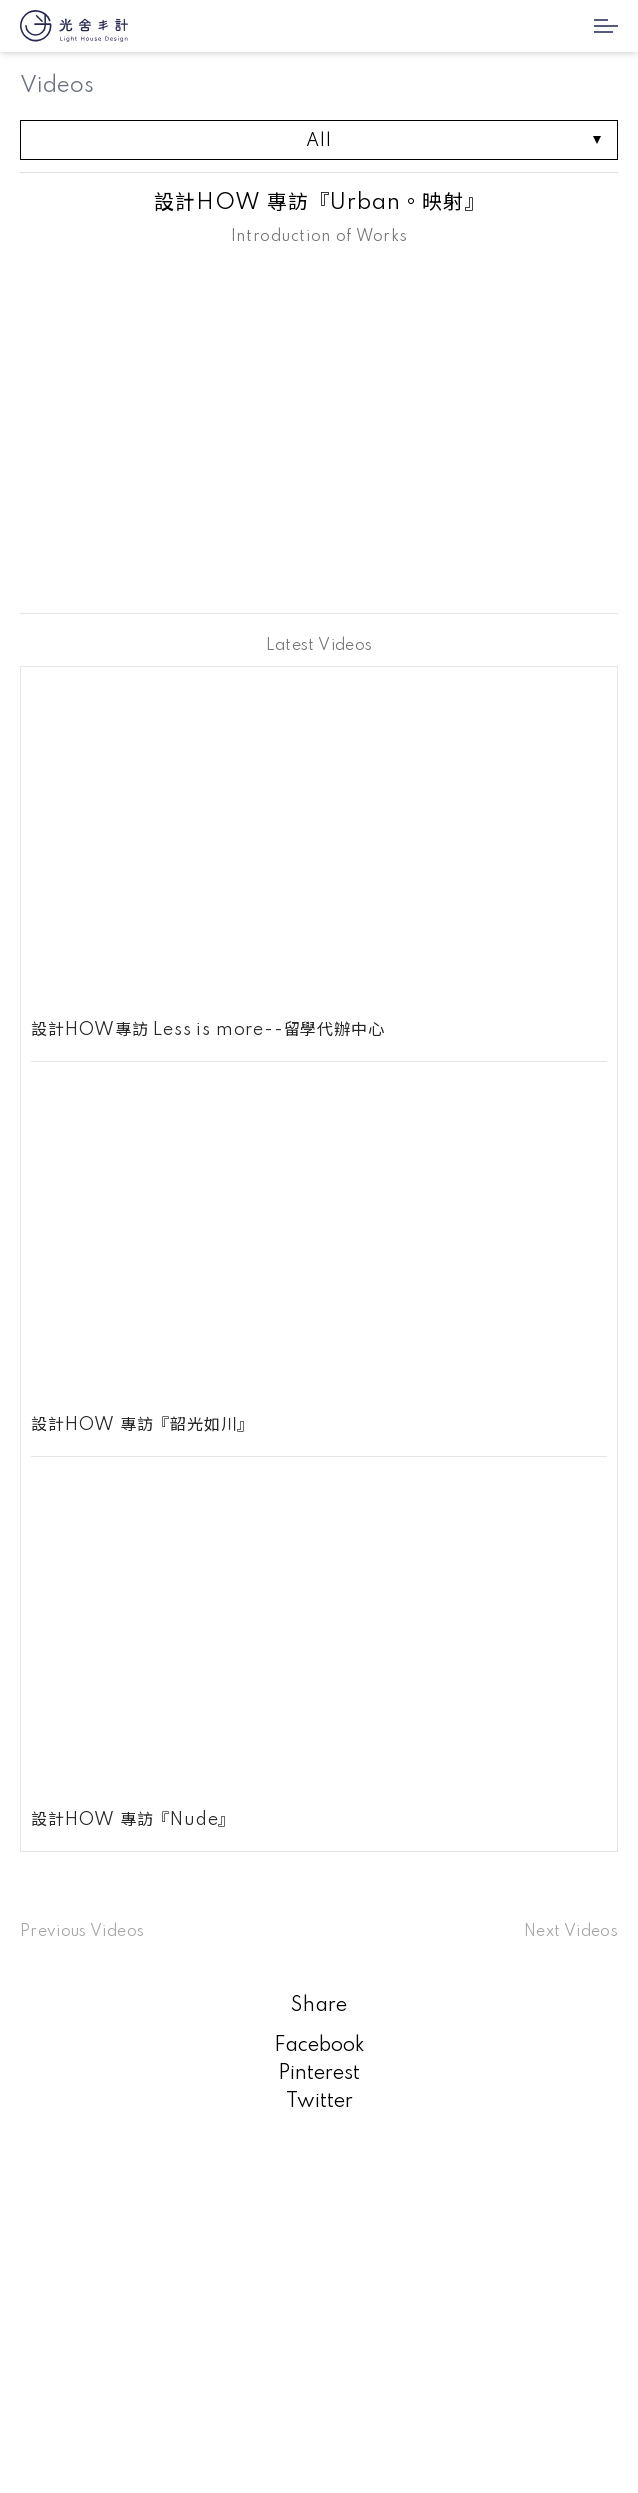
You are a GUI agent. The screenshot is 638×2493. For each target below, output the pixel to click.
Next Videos (571, 1932)
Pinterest (319, 2074)
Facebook (319, 2046)
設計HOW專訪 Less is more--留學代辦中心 (207, 1030)
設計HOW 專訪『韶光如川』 (142, 1425)
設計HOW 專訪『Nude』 (133, 1820)
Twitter (319, 2102)
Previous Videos (82, 1932)
